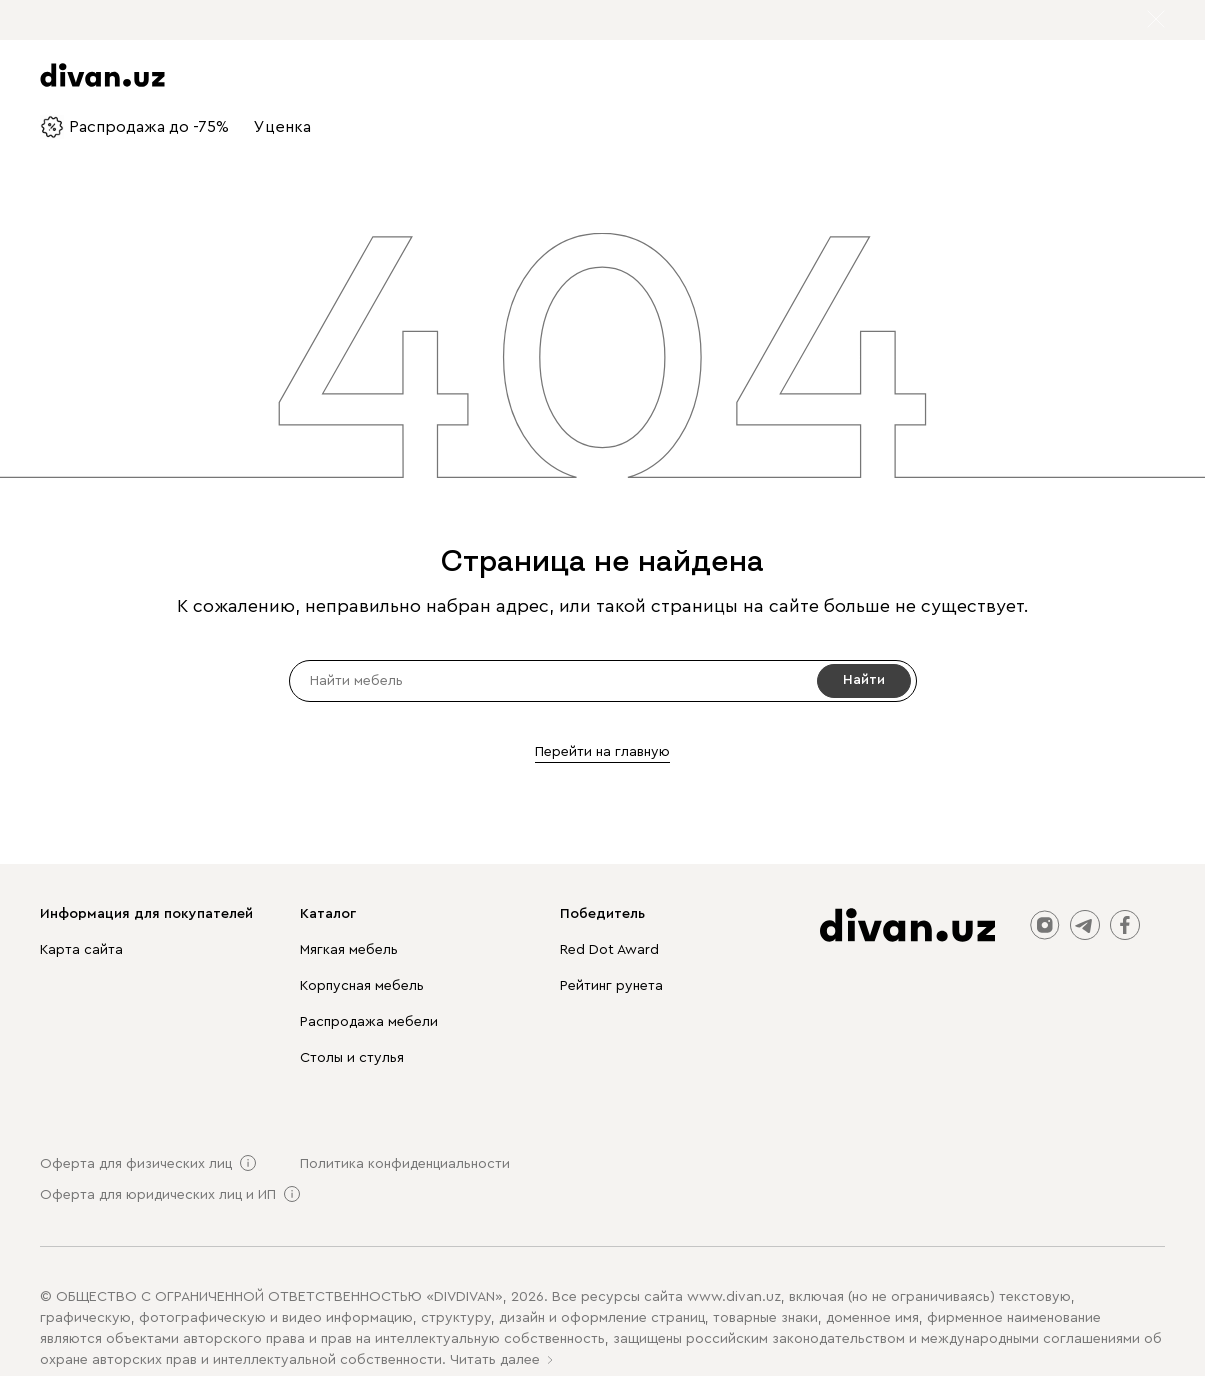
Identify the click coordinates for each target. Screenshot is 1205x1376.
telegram (1085, 925)
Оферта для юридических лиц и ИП (158, 1195)
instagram (1045, 925)
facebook (1125, 925)
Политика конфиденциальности (405, 1164)
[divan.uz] (907, 925)
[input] (603, 681)
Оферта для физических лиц (136, 1164)
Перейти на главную (602, 752)
